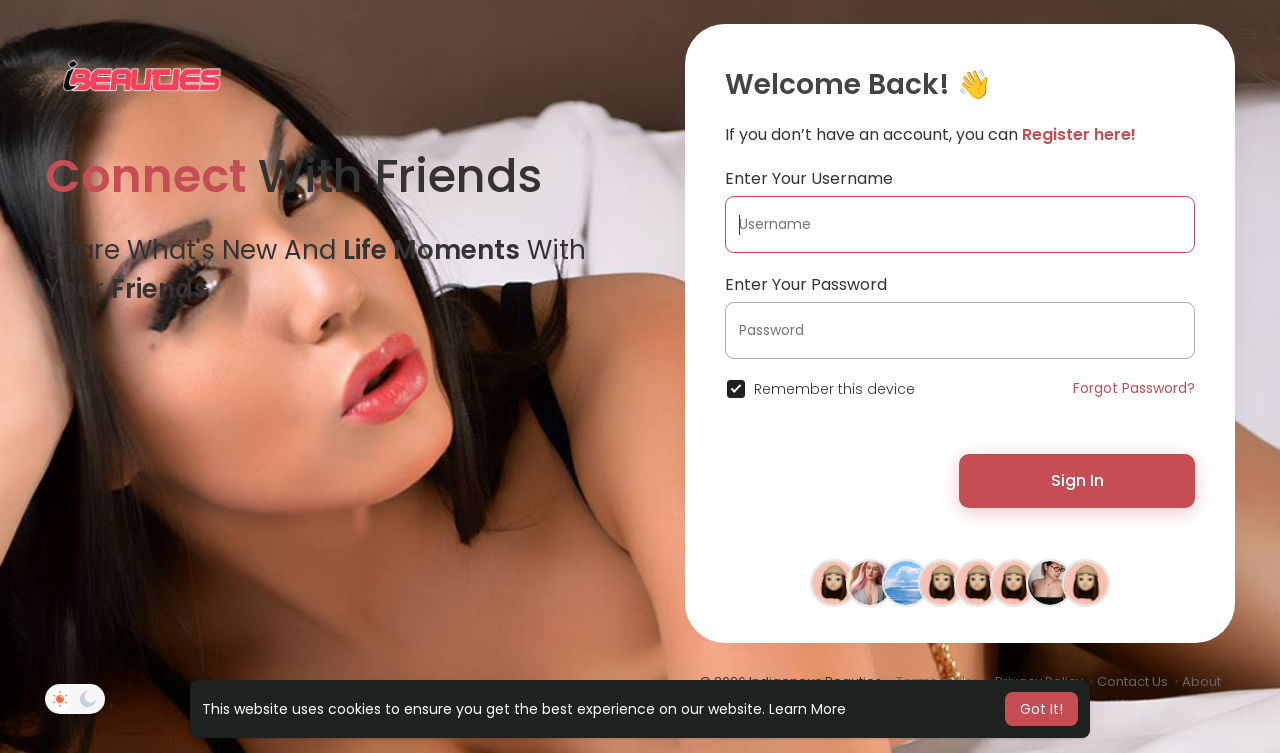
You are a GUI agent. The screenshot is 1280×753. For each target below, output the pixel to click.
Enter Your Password (806, 284)
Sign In (1077, 480)
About (1201, 681)
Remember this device (834, 389)
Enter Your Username (809, 178)
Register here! (1079, 134)
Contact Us (1132, 681)
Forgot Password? (1134, 388)
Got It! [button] (1041, 709)
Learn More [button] (807, 709)
